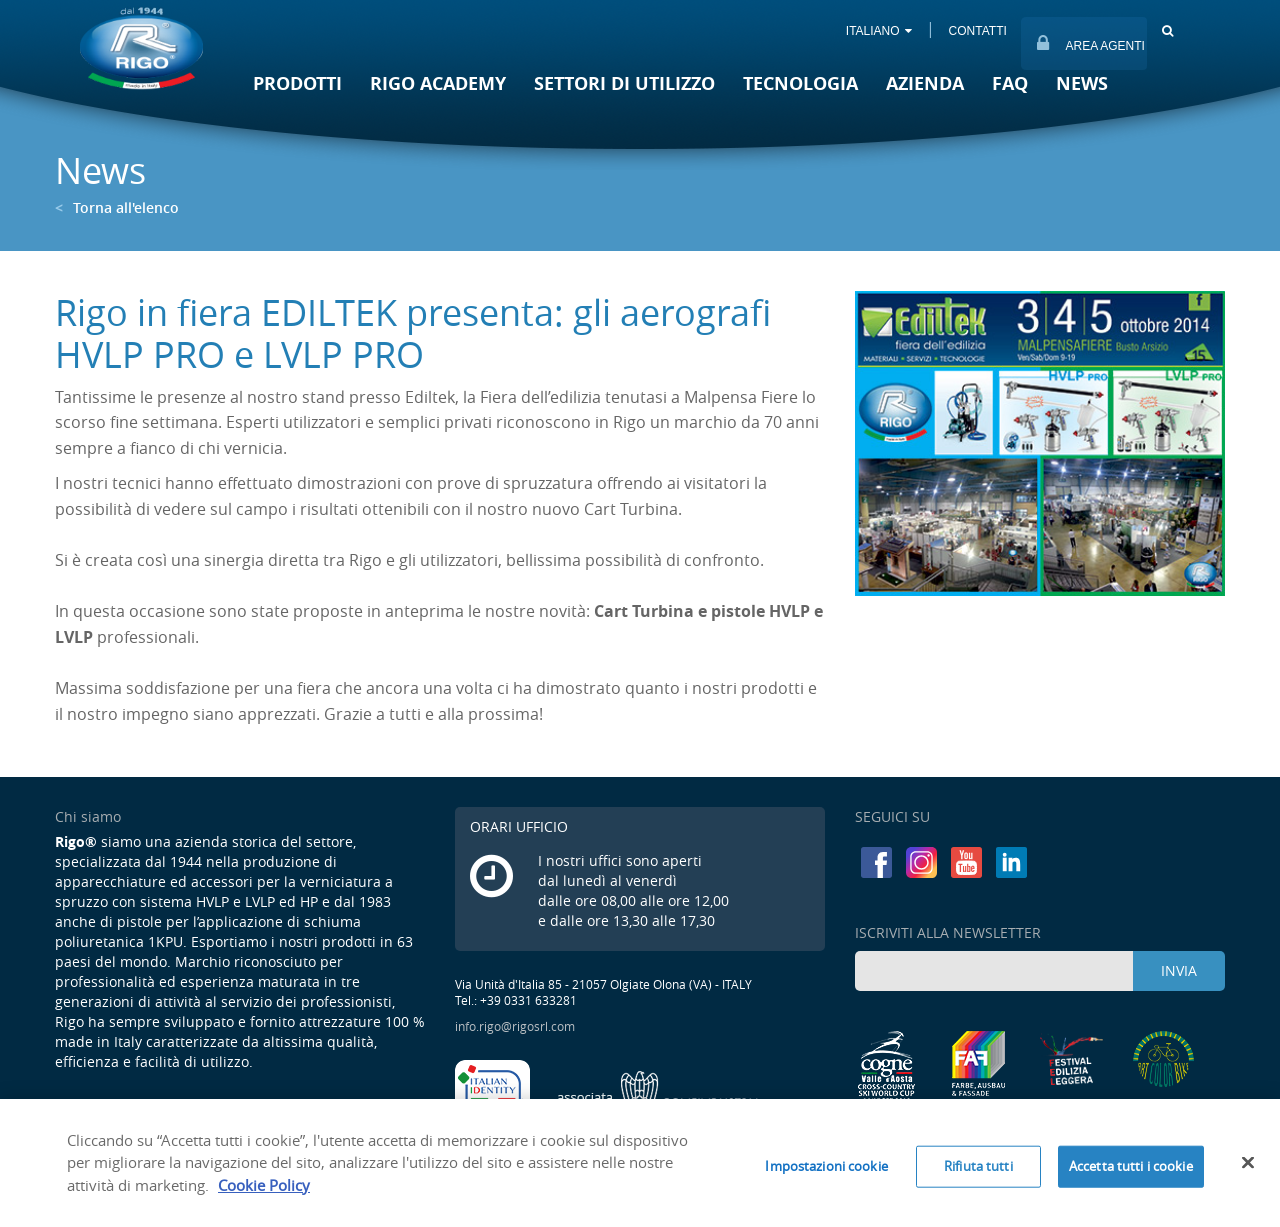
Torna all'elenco (117, 207)
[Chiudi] (1248, 1169)
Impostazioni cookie (826, 1172)
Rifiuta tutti (978, 1172)
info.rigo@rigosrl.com (515, 1026)
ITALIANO (878, 31)
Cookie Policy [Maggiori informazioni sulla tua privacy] (264, 1191)
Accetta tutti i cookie (1131, 1172)
